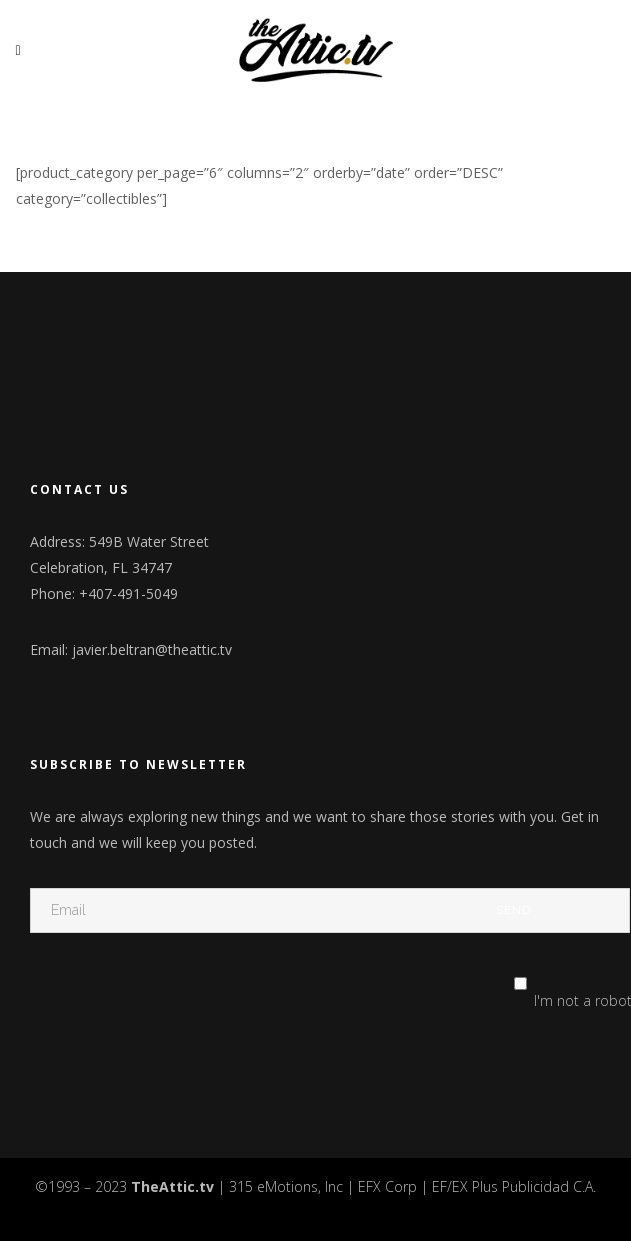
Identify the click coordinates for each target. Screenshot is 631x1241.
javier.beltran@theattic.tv (152, 649)
